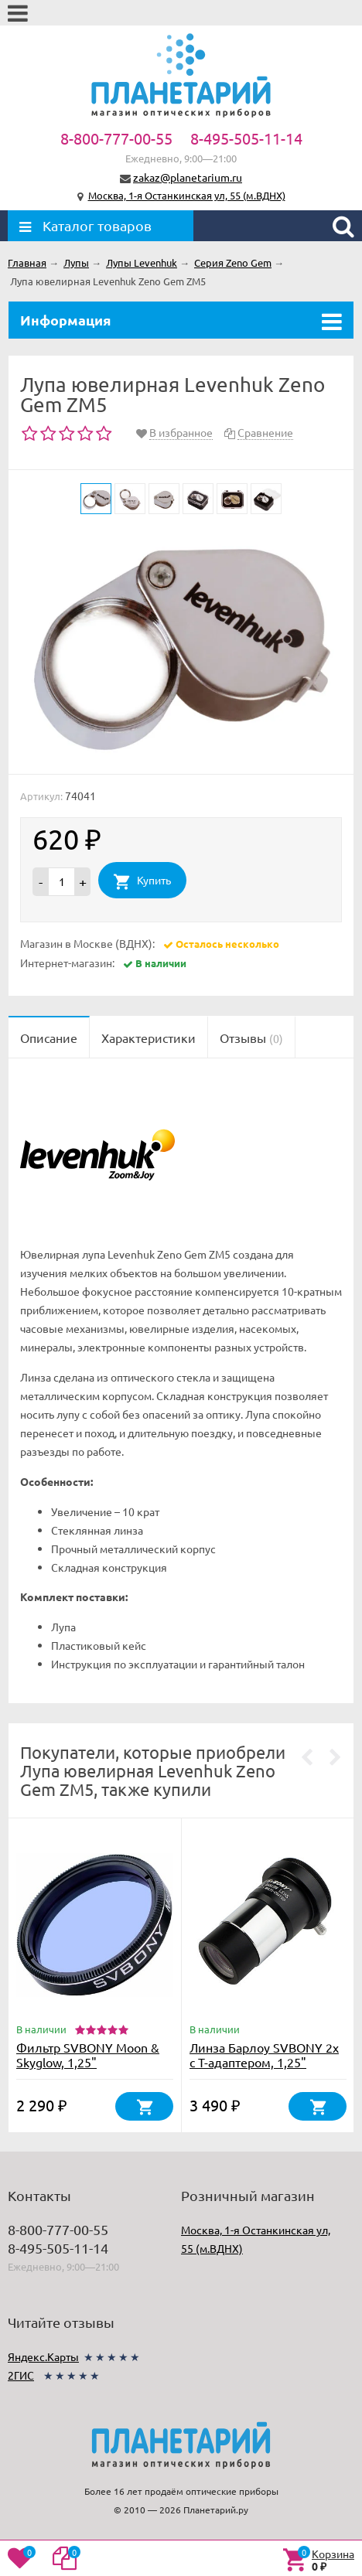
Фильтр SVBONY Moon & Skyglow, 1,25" (87, 2054)
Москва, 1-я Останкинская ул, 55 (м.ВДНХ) (186, 195)
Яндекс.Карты (43, 2356)
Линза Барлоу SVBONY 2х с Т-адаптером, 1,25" (264, 2054)
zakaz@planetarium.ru (187, 177)
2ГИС (21, 2375)
